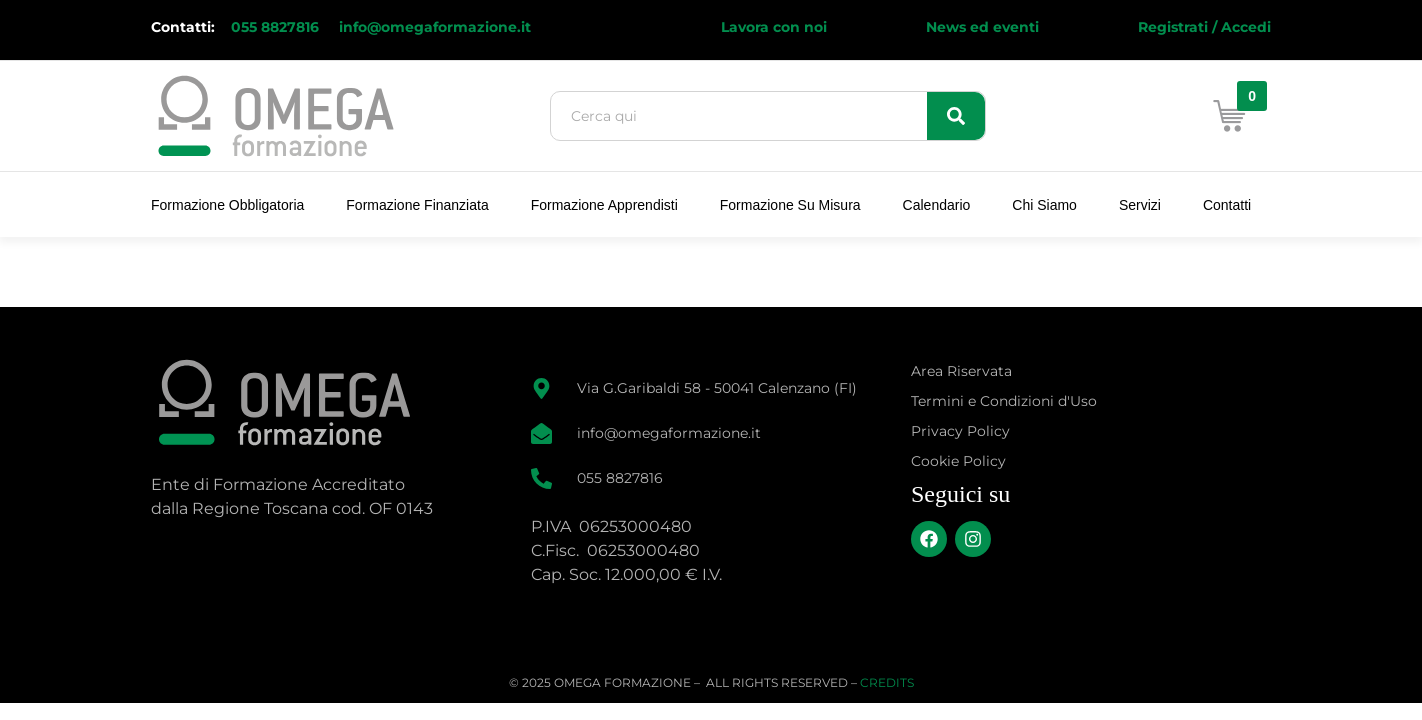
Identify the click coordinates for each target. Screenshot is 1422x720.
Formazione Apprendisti (604, 205)
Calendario (937, 205)
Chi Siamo (1044, 205)
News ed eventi (982, 27)
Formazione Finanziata (417, 205)
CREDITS (887, 682)
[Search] (956, 116)
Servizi (1140, 205)
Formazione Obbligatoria (227, 205)
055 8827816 (277, 27)
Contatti (1227, 205)
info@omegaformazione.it (435, 27)
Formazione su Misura (790, 205)
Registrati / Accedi (1204, 27)
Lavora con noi (774, 27)
